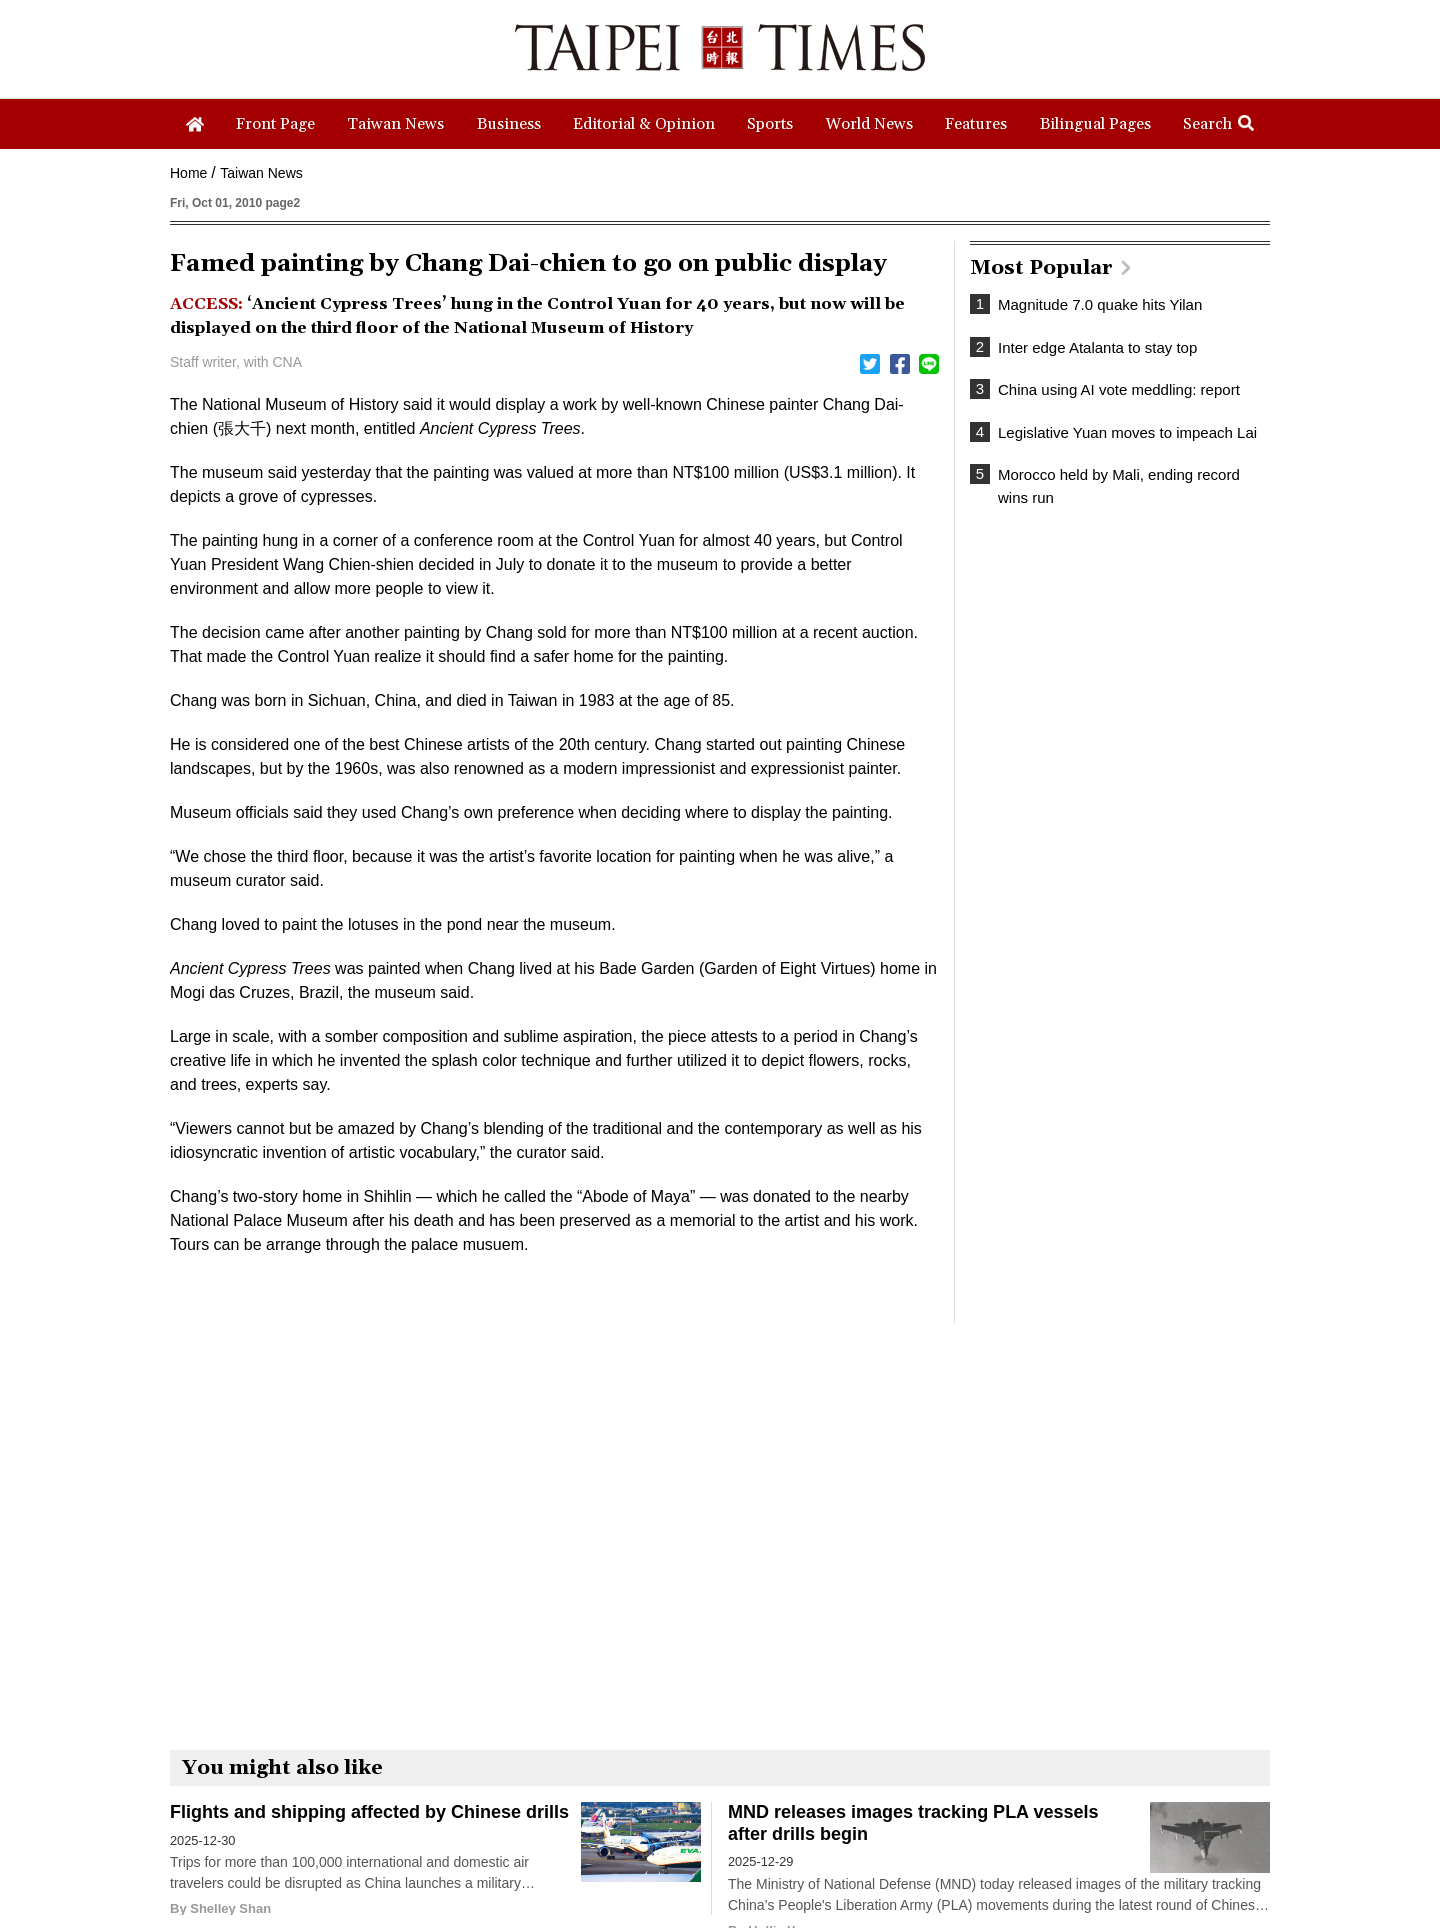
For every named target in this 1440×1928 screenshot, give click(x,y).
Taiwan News (261, 173)
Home (188, 173)
